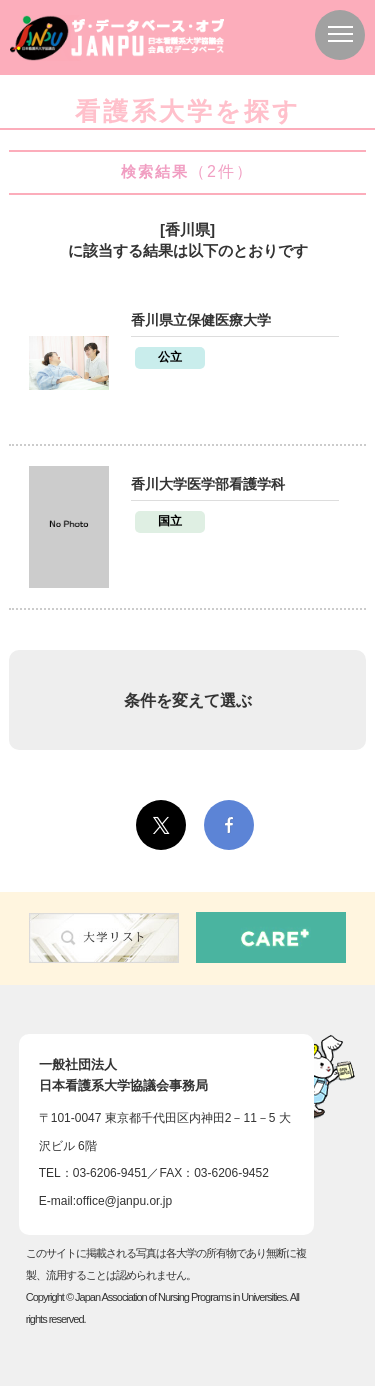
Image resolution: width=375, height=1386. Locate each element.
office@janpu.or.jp (124, 1201)
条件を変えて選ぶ (188, 700)
